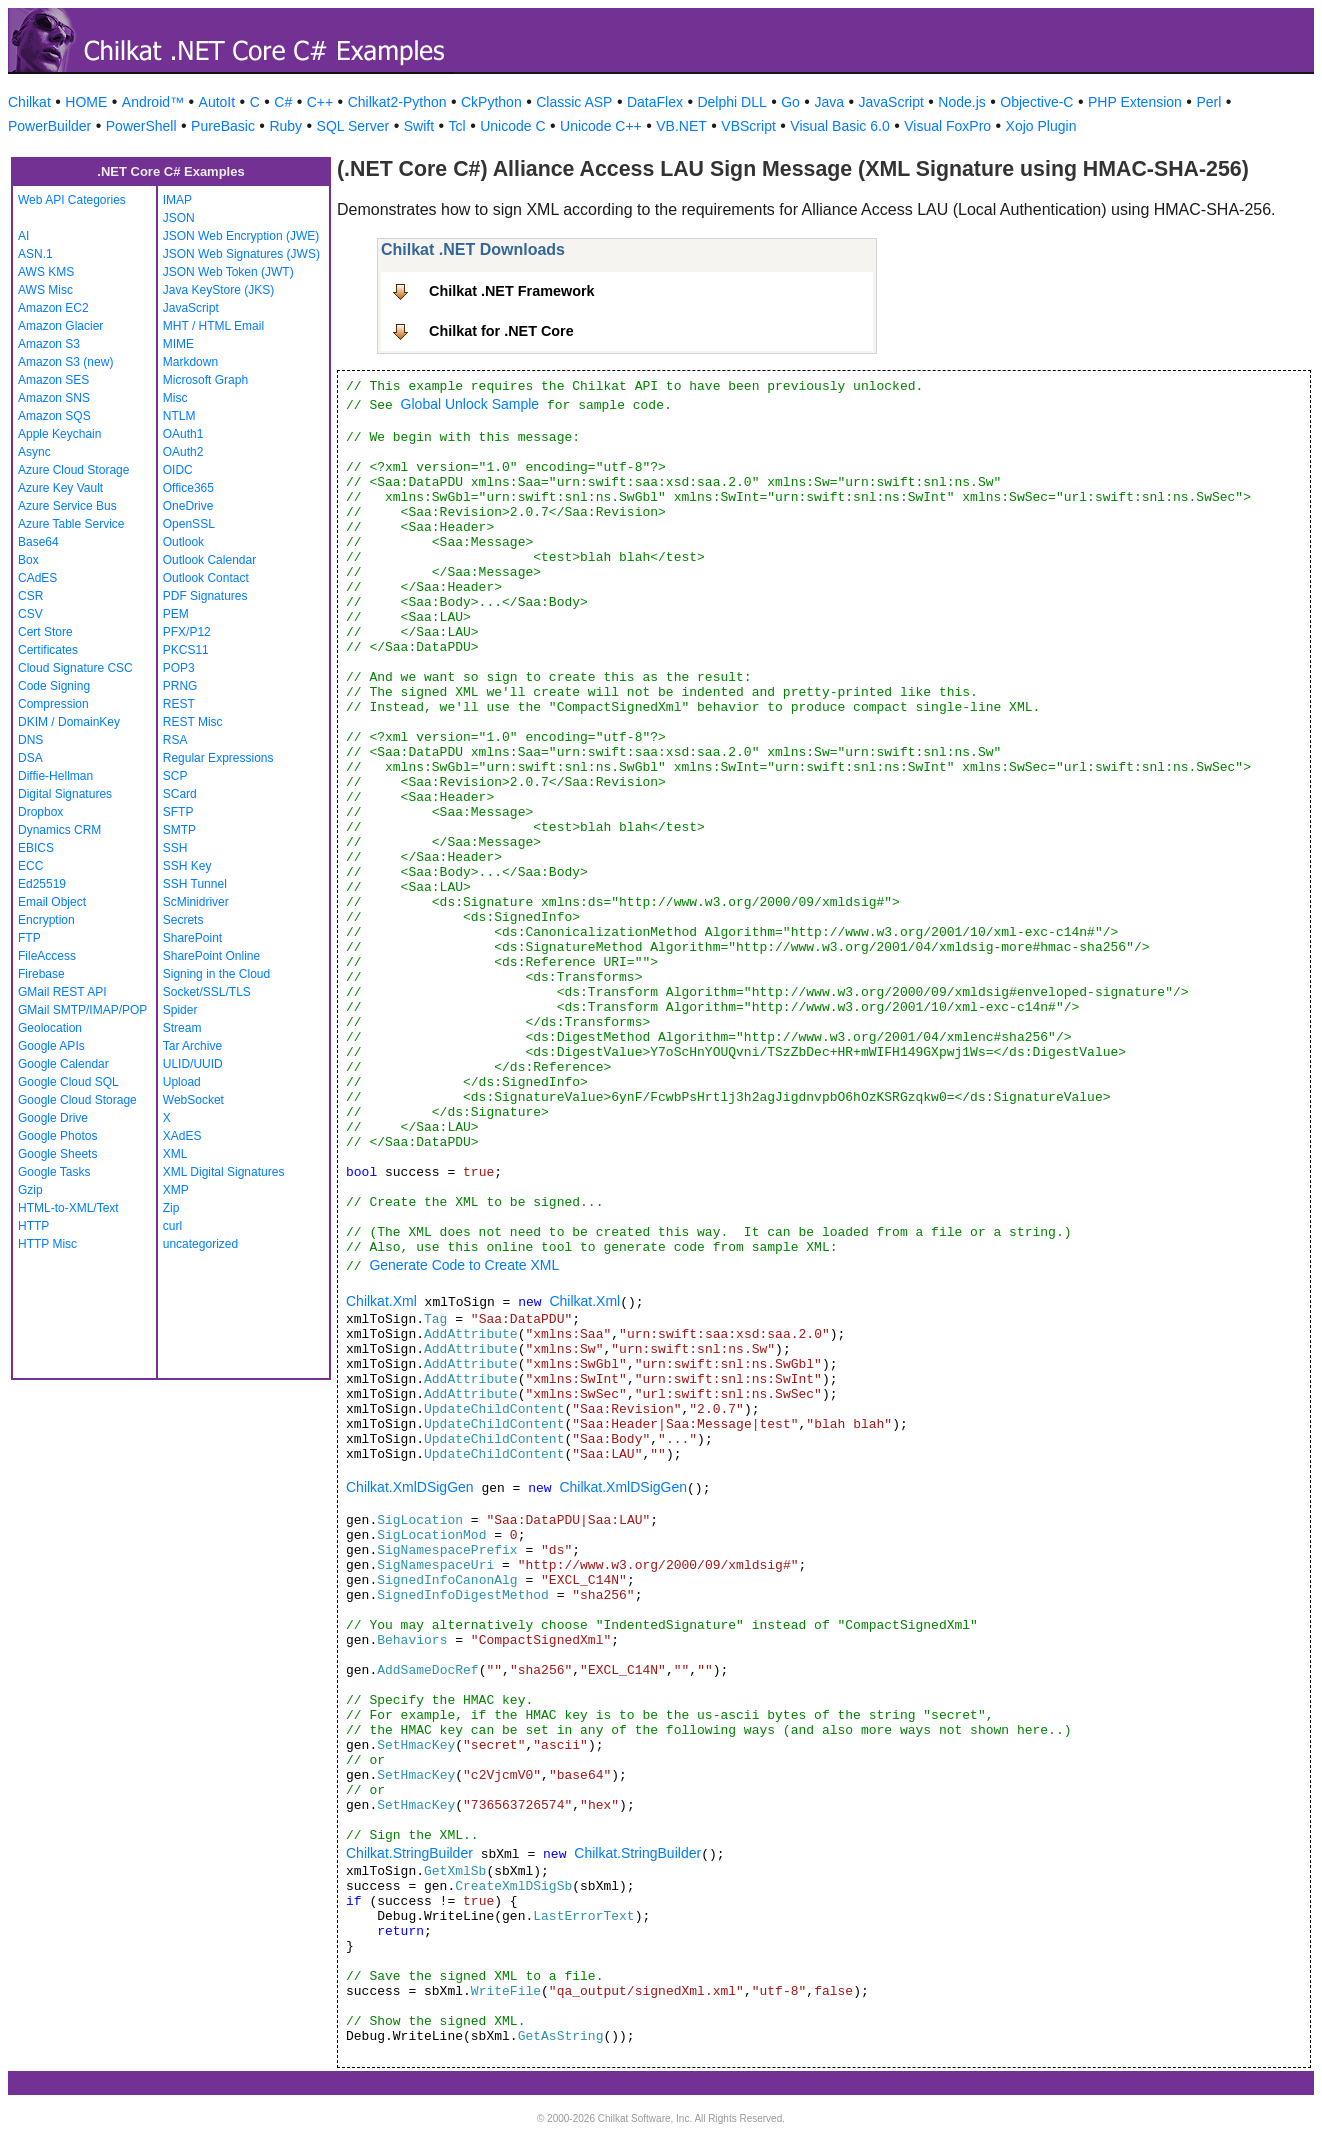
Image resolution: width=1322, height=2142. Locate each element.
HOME (86, 102)
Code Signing (54, 686)
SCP (175, 776)
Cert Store (45, 632)
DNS (30, 740)
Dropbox (40, 812)
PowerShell (141, 126)
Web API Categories (72, 200)
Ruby (285, 126)
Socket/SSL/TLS (207, 992)
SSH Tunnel (195, 884)
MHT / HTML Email (213, 326)
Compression (53, 704)
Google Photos (57, 1136)
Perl (1208, 102)
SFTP (178, 812)
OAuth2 (183, 452)
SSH (175, 848)
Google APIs (51, 1046)
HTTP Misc (47, 1244)
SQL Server (353, 126)
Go (790, 102)
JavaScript (891, 102)
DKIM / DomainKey (69, 722)
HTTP (33, 1226)
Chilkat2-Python (397, 102)
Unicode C (512, 126)
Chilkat (29, 102)
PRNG (180, 686)
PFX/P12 (187, 632)
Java (829, 102)
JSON (179, 218)
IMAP (177, 200)
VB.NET (681, 126)
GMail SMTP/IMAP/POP (82, 1010)
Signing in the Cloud (216, 974)
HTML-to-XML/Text (68, 1208)
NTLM (179, 416)
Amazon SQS (54, 416)
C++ (320, 102)
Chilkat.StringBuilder (409, 1853)
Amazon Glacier (60, 326)
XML (175, 1154)
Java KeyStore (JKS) (218, 290)
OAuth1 (183, 434)
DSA (30, 758)
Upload (182, 1082)
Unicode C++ (601, 126)
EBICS (36, 848)
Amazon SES (53, 380)
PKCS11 (186, 650)
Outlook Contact (206, 578)
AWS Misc (45, 290)
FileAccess (47, 956)
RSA (175, 740)
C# (283, 102)
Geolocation (50, 1028)
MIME (178, 344)
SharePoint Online (211, 956)
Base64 (38, 542)
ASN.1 (35, 254)
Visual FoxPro (947, 126)
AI (23, 236)
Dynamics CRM (59, 830)
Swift (419, 126)
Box (28, 560)
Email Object (52, 902)
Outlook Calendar (209, 560)
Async (34, 452)
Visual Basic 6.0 (839, 126)
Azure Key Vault (60, 488)
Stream (182, 1028)
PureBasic (223, 126)
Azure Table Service (71, 524)
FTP (29, 938)
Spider (180, 1010)
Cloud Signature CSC (75, 668)
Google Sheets (57, 1154)
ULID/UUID (193, 1064)
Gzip (30, 1190)
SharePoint (192, 938)
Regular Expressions (218, 758)
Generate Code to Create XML (464, 1265)
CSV (30, 614)
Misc (175, 398)
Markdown (190, 362)
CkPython (491, 102)
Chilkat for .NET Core (501, 331)
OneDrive (188, 506)
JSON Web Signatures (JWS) (241, 254)
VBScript (748, 126)
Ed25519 (42, 884)
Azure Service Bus (67, 506)
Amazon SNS (54, 398)
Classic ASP (574, 102)
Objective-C (1036, 102)
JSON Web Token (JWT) (228, 272)
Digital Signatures (65, 794)
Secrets (183, 920)
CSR (30, 596)
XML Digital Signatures (224, 1172)
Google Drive (53, 1118)
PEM (176, 614)
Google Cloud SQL (68, 1082)
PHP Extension (1135, 102)
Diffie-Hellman (55, 776)
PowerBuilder (49, 126)
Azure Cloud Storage (73, 470)
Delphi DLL (731, 102)
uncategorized (200, 1244)
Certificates (48, 650)
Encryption (46, 920)
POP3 (179, 668)
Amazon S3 (49, 344)
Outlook (183, 542)
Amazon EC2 (53, 308)
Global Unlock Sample (470, 404)
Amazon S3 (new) (65, 362)
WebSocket (193, 1100)
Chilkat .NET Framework (512, 291)
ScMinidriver (196, 902)
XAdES (182, 1136)
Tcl (457, 126)
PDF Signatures (205, 596)
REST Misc (193, 722)
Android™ (153, 102)
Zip (171, 1208)
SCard (180, 794)
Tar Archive (192, 1046)
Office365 (188, 488)
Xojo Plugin (1041, 126)
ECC (30, 866)
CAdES (37, 578)
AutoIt (217, 102)
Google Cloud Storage (77, 1100)
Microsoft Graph (205, 380)
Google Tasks (54, 1172)
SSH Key (187, 866)
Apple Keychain (59, 434)
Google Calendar (63, 1064)
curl (172, 1226)
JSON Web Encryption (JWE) (241, 236)
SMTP (179, 830)
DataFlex (655, 102)
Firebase (41, 974)
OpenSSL (189, 524)
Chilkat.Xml (381, 1301)
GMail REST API (62, 992)
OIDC (178, 470)
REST (179, 704)
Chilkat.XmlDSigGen (410, 1487)
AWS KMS (46, 272)
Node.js (961, 102)
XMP (176, 1190)
